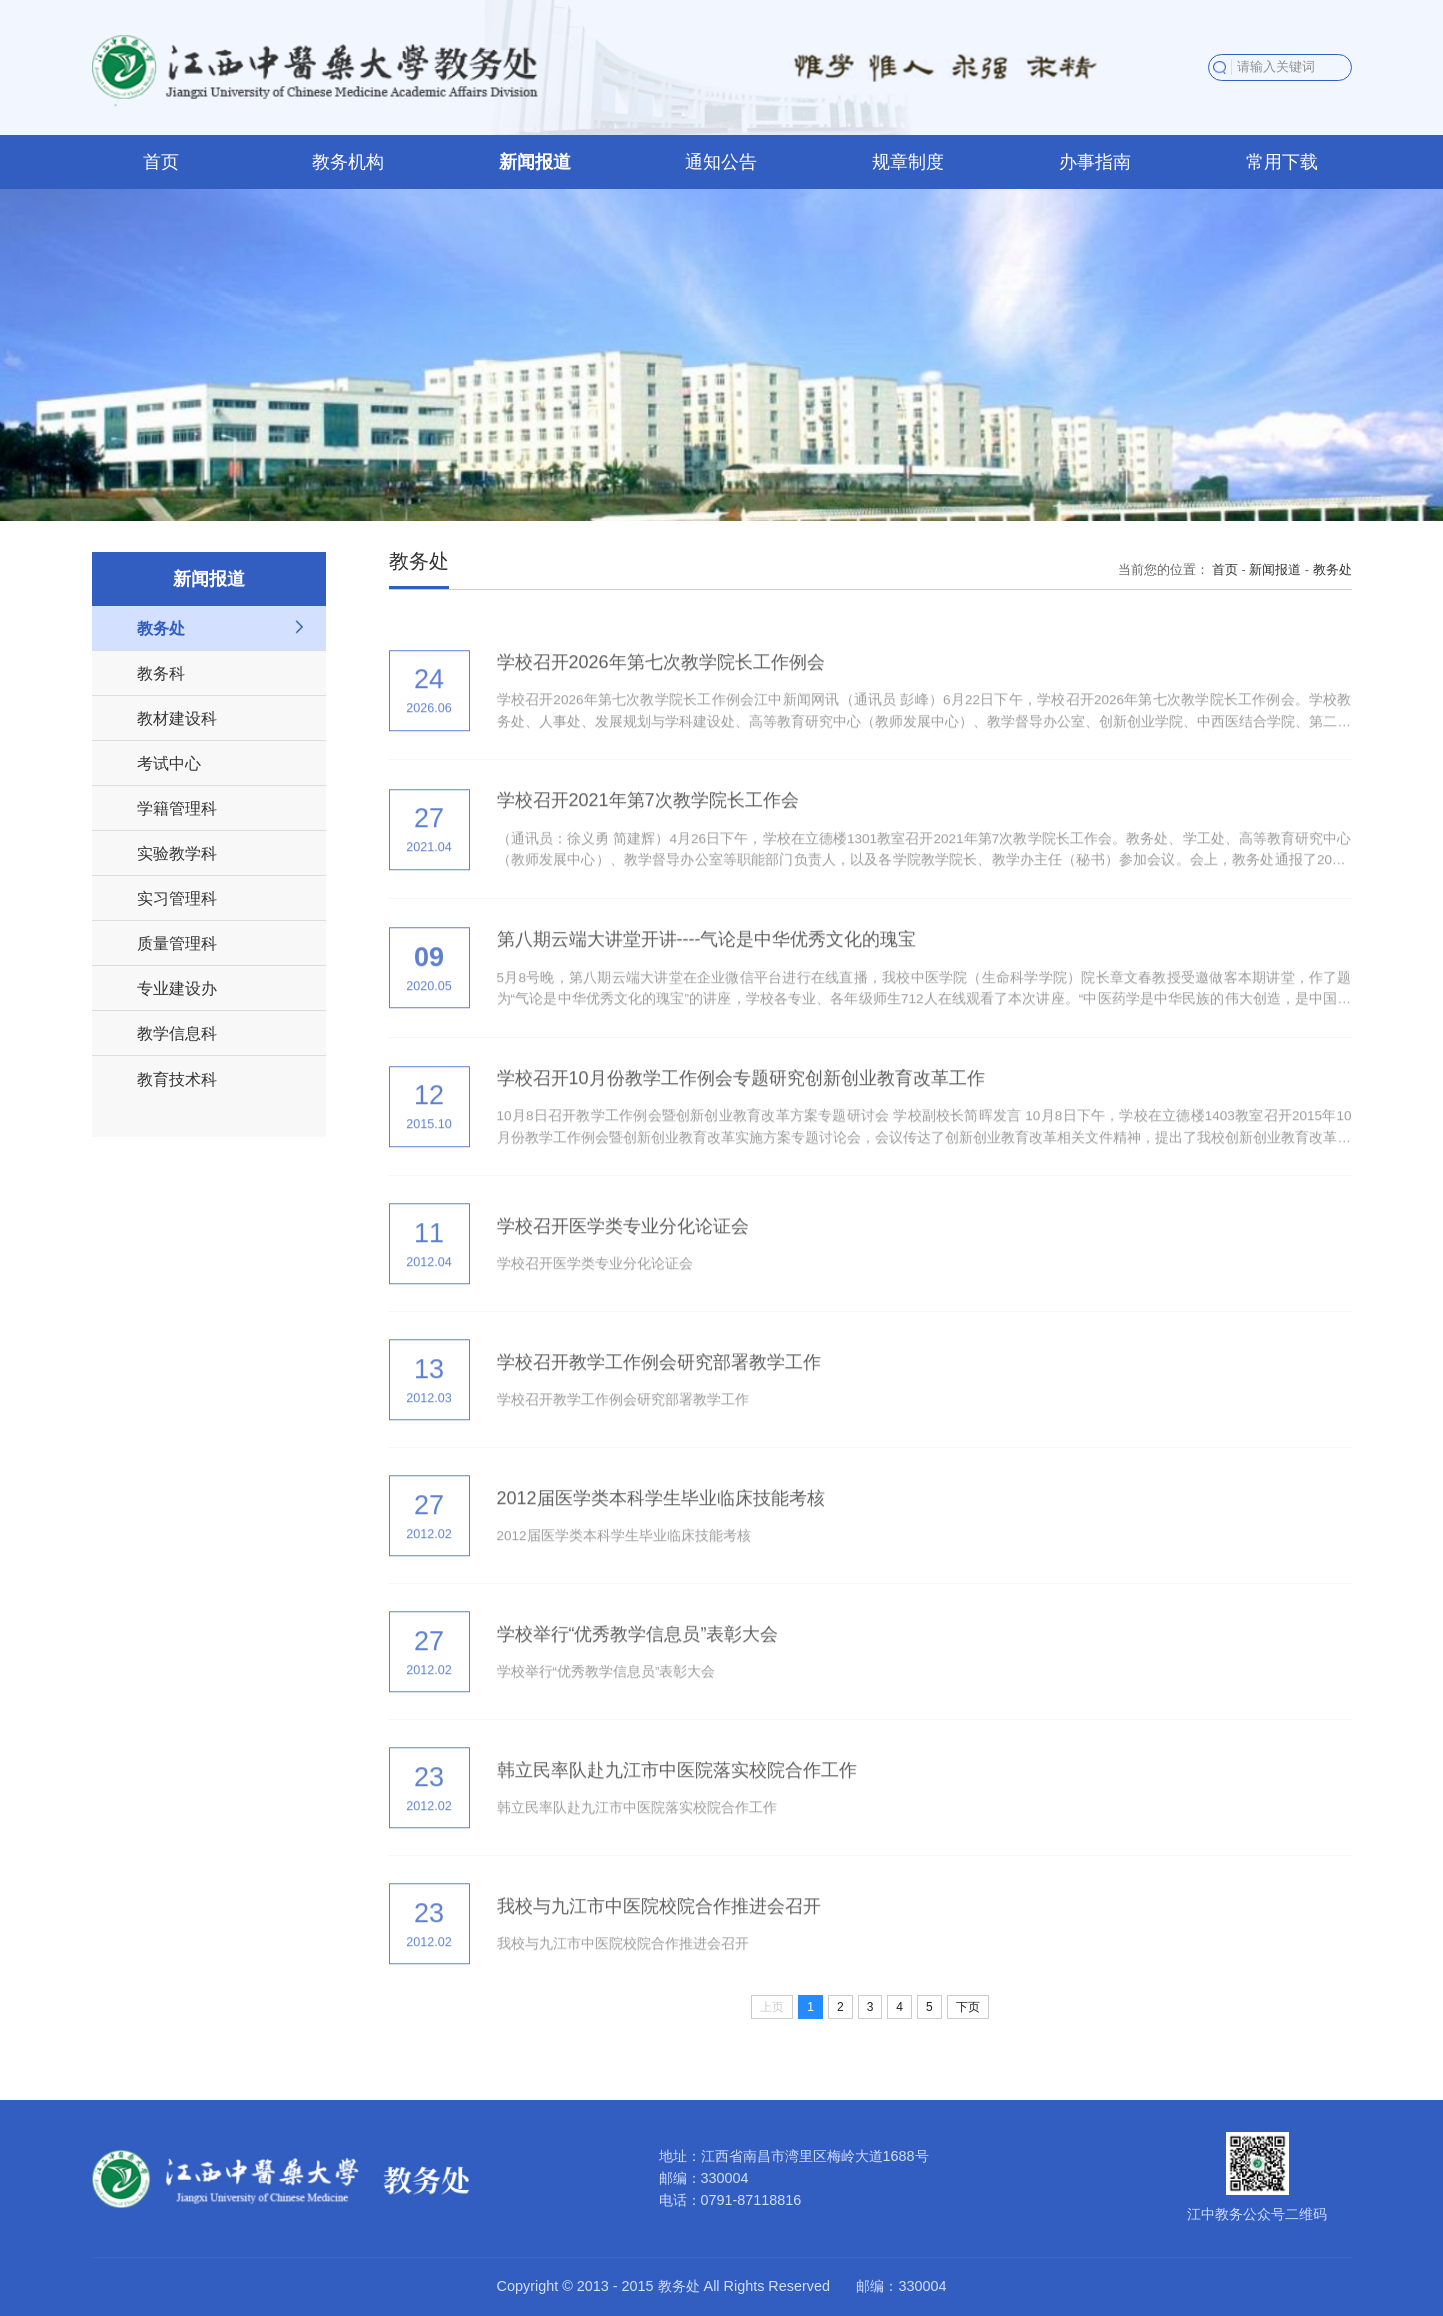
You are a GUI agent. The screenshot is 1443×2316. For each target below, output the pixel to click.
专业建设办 (177, 988)
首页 (1225, 570)
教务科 (161, 673)
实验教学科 (177, 853)
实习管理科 (177, 898)
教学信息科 (177, 1033)
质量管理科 (177, 943)
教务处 (161, 628)
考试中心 (169, 763)
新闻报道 (1275, 570)
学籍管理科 (177, 808)
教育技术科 (177, 1079)
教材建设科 (177, 718)
